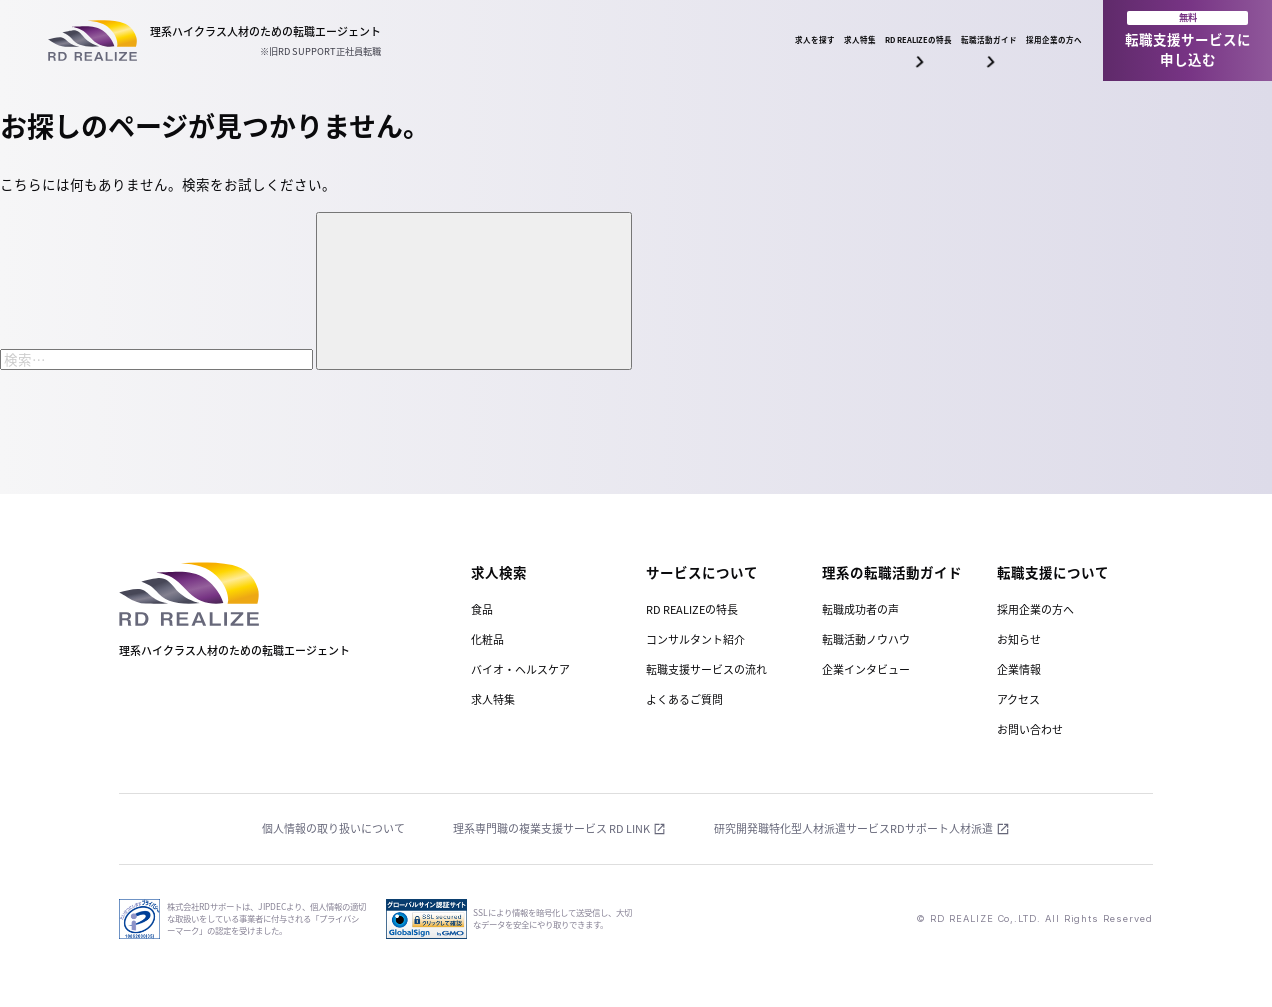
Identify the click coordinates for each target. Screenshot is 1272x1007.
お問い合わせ (1030, 729)
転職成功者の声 (860, 609)
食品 (482, 609)
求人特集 (627, 40)
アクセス (1018, 699)
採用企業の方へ (1021, 40)
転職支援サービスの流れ (706, 669)
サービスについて (702, 572)
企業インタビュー (866, 669)
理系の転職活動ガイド (892, 572)
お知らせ (1019, 639)
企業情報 (1019, 669)
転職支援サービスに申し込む (1188, 39)
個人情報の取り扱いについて (333, 829)
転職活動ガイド (889, 50)
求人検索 (499, 572)
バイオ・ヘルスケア (520, 669)
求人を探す (526, 40)
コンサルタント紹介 (695, 639)
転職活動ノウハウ (866, 639)
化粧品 (487, 639)
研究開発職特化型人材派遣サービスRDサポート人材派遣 (853, 829)
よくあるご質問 (684, 699)
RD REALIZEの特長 (749, 50)
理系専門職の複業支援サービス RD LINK (551, 829)
